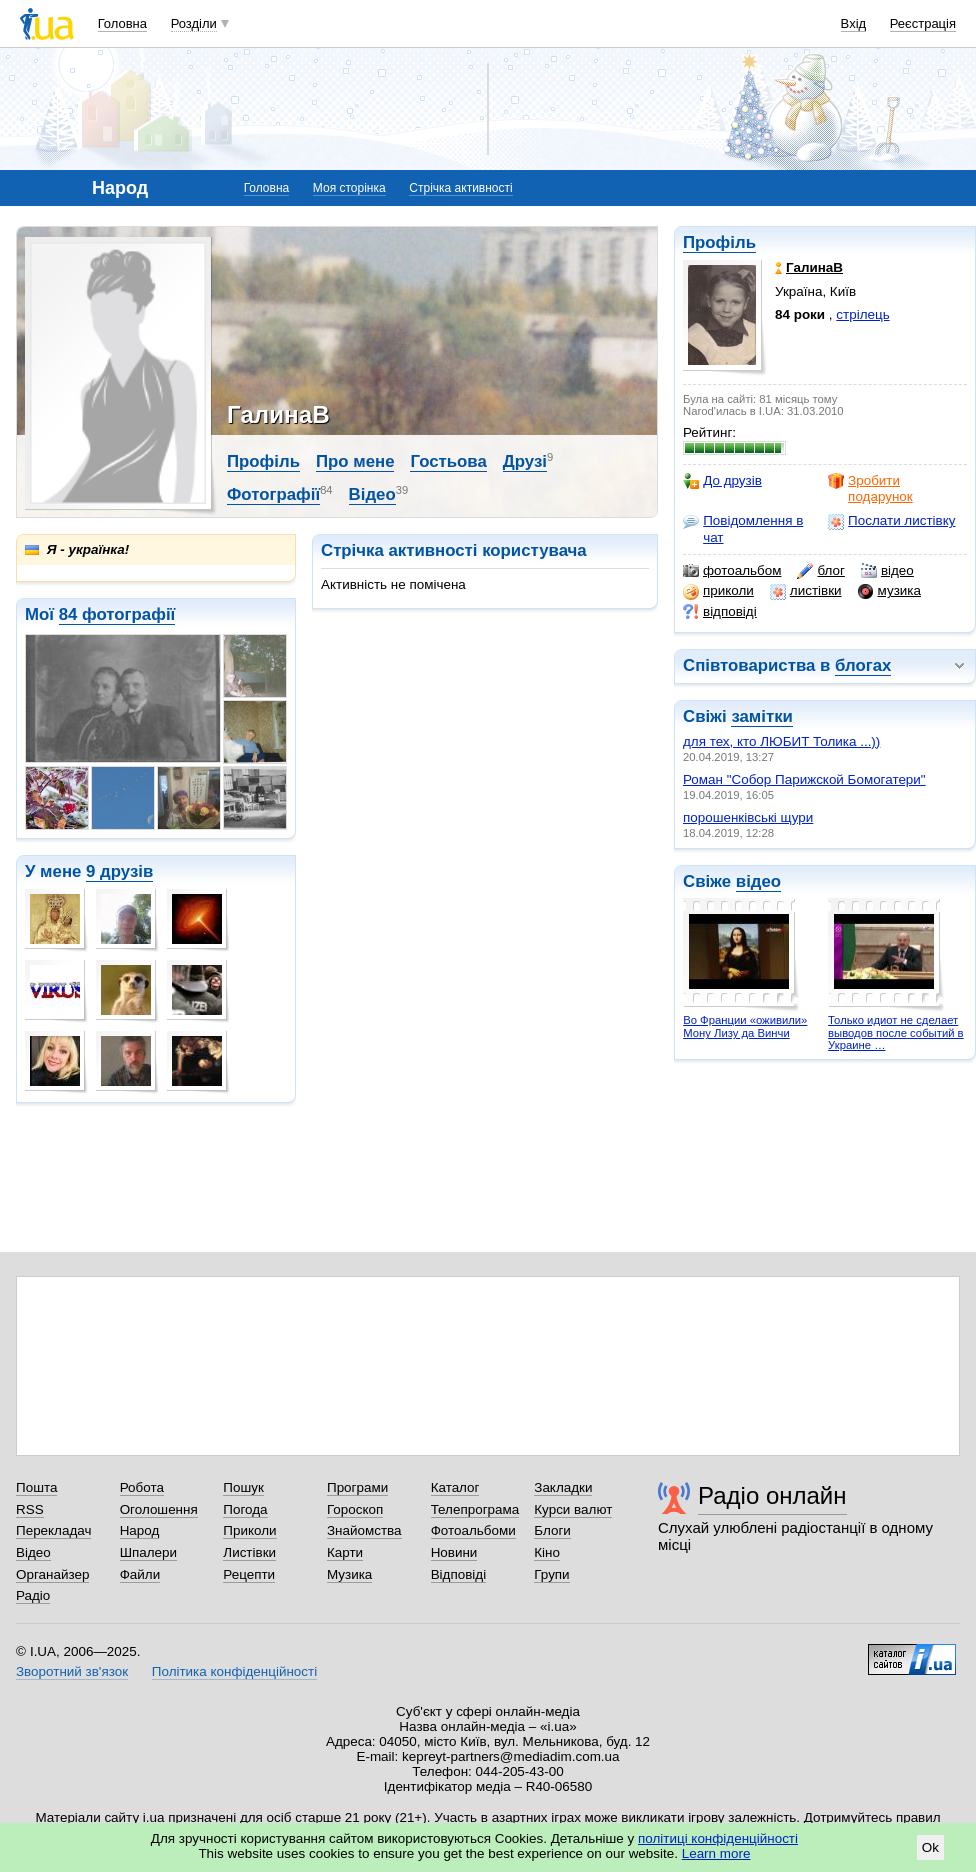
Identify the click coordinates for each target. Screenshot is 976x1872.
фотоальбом (732, 571)
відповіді (720, 612)
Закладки (563, 1487)
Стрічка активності (460, 188)
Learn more (716, 1853)
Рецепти (249, 1574)
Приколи (249, 1530)
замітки (762, 716)
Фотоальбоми (473, 1530)
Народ (140, 1530)
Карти (345, 1552)
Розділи (194, 23)
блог (820, 571)
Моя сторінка (349, 188)
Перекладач (53, 1530)
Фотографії (273, 494)
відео (887, 571)
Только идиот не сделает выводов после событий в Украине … (896, 1032)
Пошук (243, 1487)
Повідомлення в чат (743, 528)
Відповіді (459, 1574)
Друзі (525, 461)
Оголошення (159, 1509)
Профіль (719, 242)
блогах (863, 665)
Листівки (249, 1552)
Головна (122, 23)
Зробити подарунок (870, 488)
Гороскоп (355, 1509)
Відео (372, 494)
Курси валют (573, 1509)
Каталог (455, 1487)
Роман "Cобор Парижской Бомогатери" (804, 779)
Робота (142, 1487)
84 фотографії (117, 614)
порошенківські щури (748, 817)
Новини (454, 1552)
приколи (718, 591)
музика (889, 591)
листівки (806, 591)
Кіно (547, 1552)
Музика (349, 1574)
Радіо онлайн (772, 1495)
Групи (551, 1574)
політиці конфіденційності (718, 1838)
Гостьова (448, 461)
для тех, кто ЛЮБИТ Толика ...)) (781, 741)
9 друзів (119, 871)
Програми (357, 1487)
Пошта (36, 1487)
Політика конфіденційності (234, 1671)
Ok (930, 1847)
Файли (140, 1574)
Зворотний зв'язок (72, 1671)
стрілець (862, 314)
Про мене (355, 461)
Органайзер (52, 1574)
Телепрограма (475, 1509)
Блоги (552, 1530)
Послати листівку (891, 521)
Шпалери (148, 1552)
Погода (245, 1509)
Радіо (33, 1595)
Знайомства (364, 1530)
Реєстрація (923, 23)
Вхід (854, 23)
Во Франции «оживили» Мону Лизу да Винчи (745, 1026)
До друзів (722, 481)
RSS (30, 1509)
